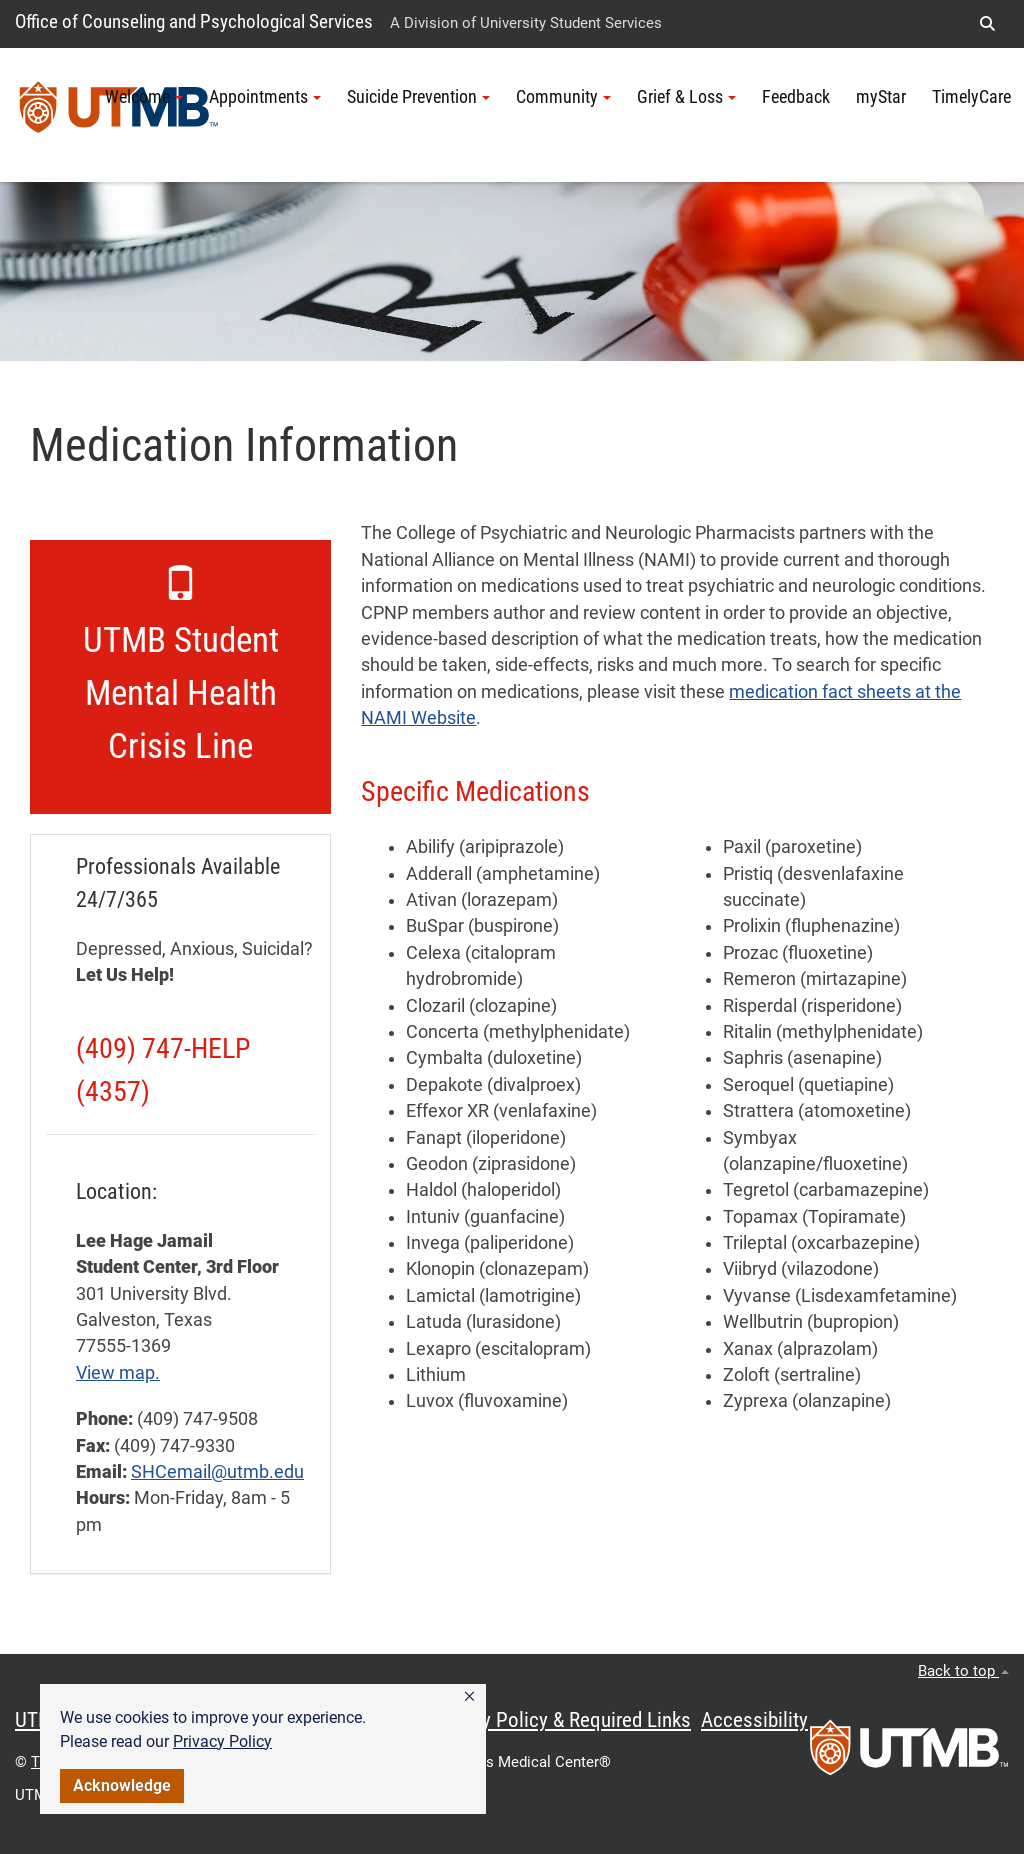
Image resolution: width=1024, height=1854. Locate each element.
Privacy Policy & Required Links (560, 1720)
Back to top (963, 1671)
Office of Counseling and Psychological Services (194, 21)
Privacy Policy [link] (222, 1741)
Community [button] (563, 97)
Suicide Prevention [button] (418, 97)
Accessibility (754, 1720)
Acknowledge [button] (122, 1785)
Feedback (796, 97)
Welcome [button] (144, 97)
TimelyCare (971, 97)
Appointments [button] (265, 97)
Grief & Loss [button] (686, 97)
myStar (881, 97)
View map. (118, 1373)
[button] (469, 1697)
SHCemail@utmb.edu (217, 1472)
